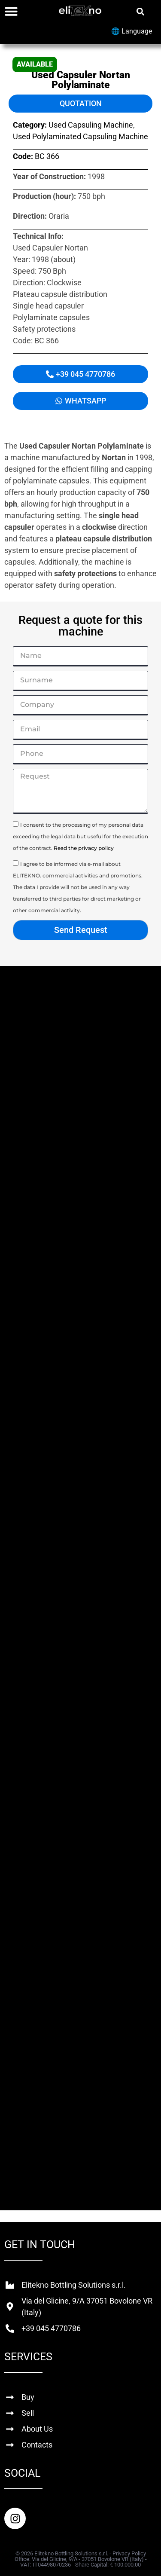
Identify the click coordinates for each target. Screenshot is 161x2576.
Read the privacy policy (84, 848)
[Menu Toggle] (11, 11)
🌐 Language (131, 31)
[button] (140, 11)
